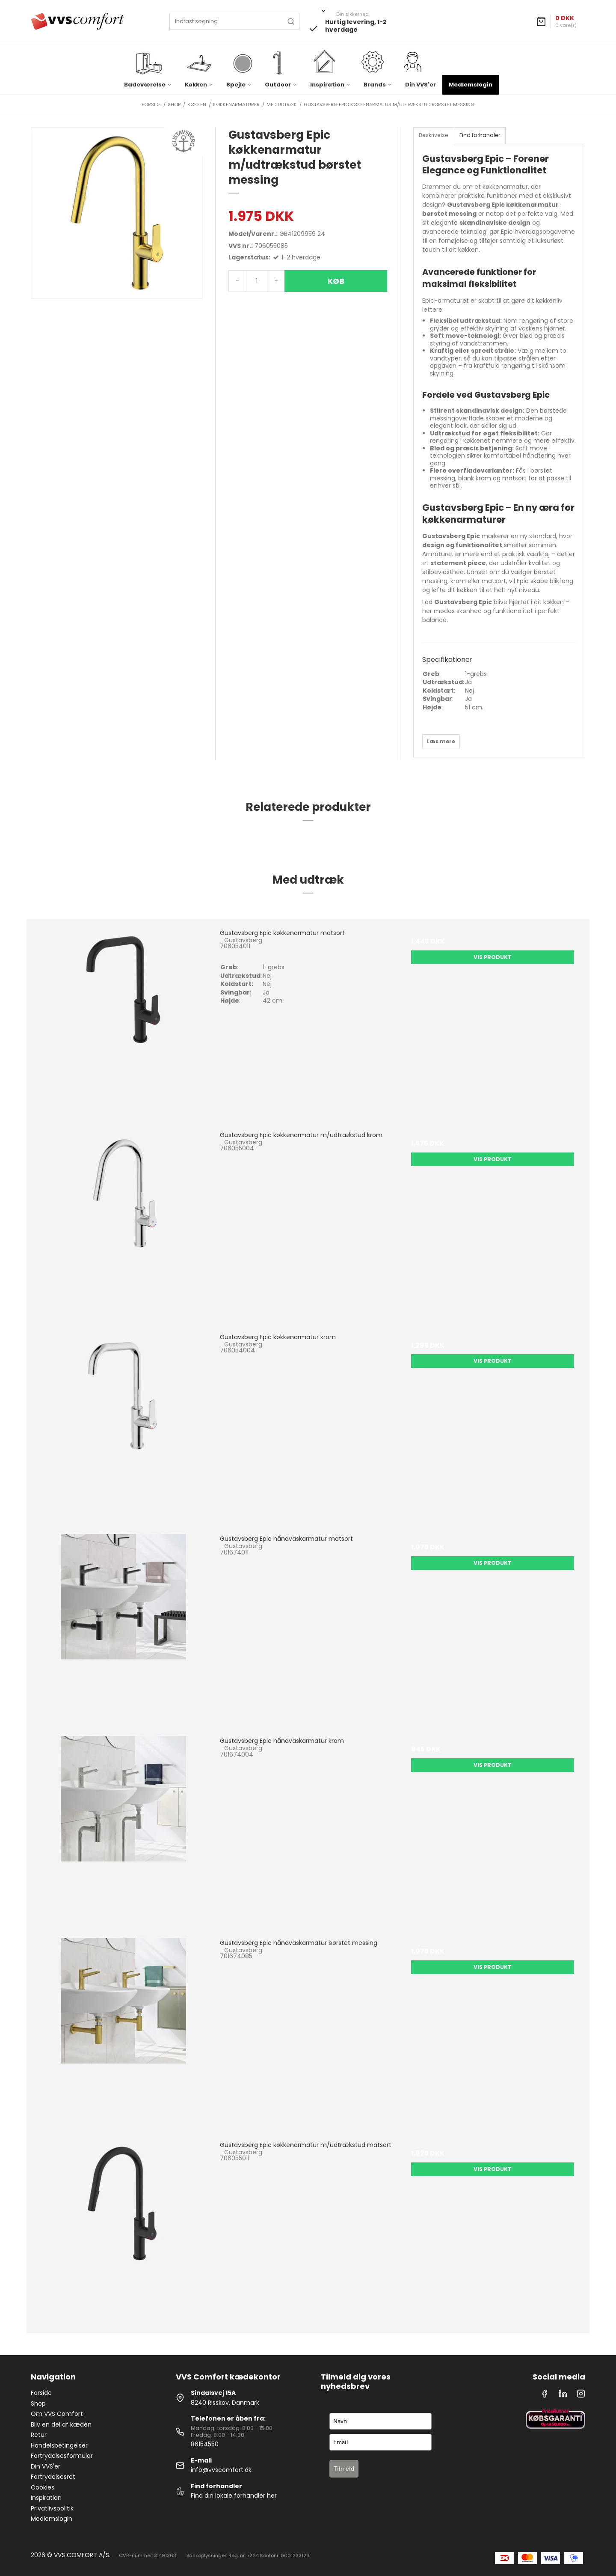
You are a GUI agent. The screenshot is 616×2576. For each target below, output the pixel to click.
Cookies (42, 2487)
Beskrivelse (433, 135)
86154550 (205, 2444)
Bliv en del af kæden (61, 2424)
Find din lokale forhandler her (234, 2495)
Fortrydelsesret (53, 2476)
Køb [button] (336, 281)
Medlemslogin (470, 84)
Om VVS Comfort (57, 2413)
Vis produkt (493, 957)
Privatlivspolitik (52, 2508)
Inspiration (46, 2497)
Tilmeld (344, 2468)
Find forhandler (479, 135)
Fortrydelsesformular (62, 2455)
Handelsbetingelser (59, 2445)
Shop (38, 2403)
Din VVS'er (420, 84)
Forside (41, 2392)
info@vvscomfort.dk (221, 2470)
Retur (39, 2434)
